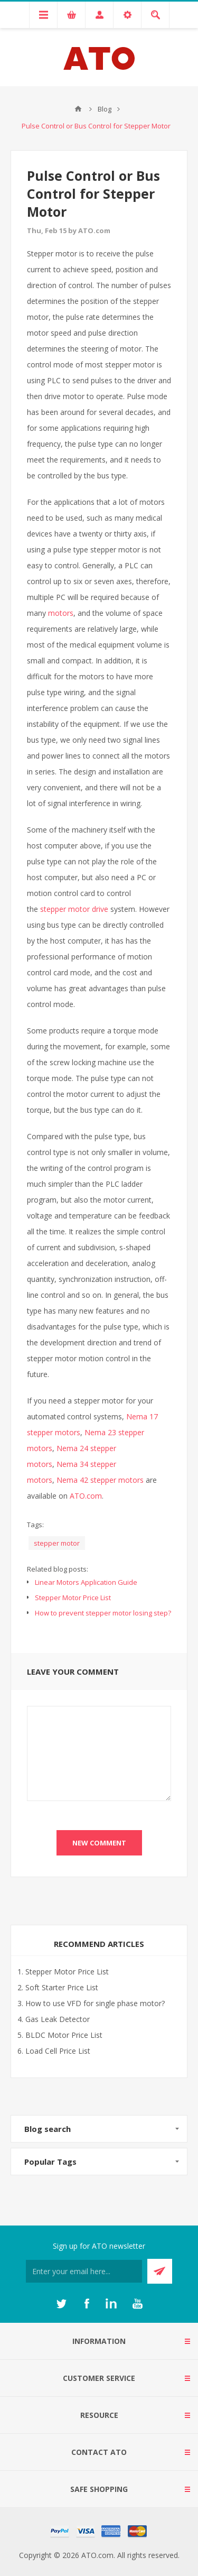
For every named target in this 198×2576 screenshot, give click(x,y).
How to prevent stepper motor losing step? (103, 1613)
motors (60, 613)
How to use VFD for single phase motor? (95, 2003)
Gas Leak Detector (57, 2019)
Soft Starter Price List (61, 1987)
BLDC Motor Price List (63, 2035)
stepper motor (57, 1543)
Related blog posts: (57, 1569)
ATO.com (86, 1496)
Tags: (35, 1524)
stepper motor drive (74, 909)
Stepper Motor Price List (73, 1597)
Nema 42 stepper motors (100, 1480)
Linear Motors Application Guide (86, 1582)
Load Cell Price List (57, 2051)
